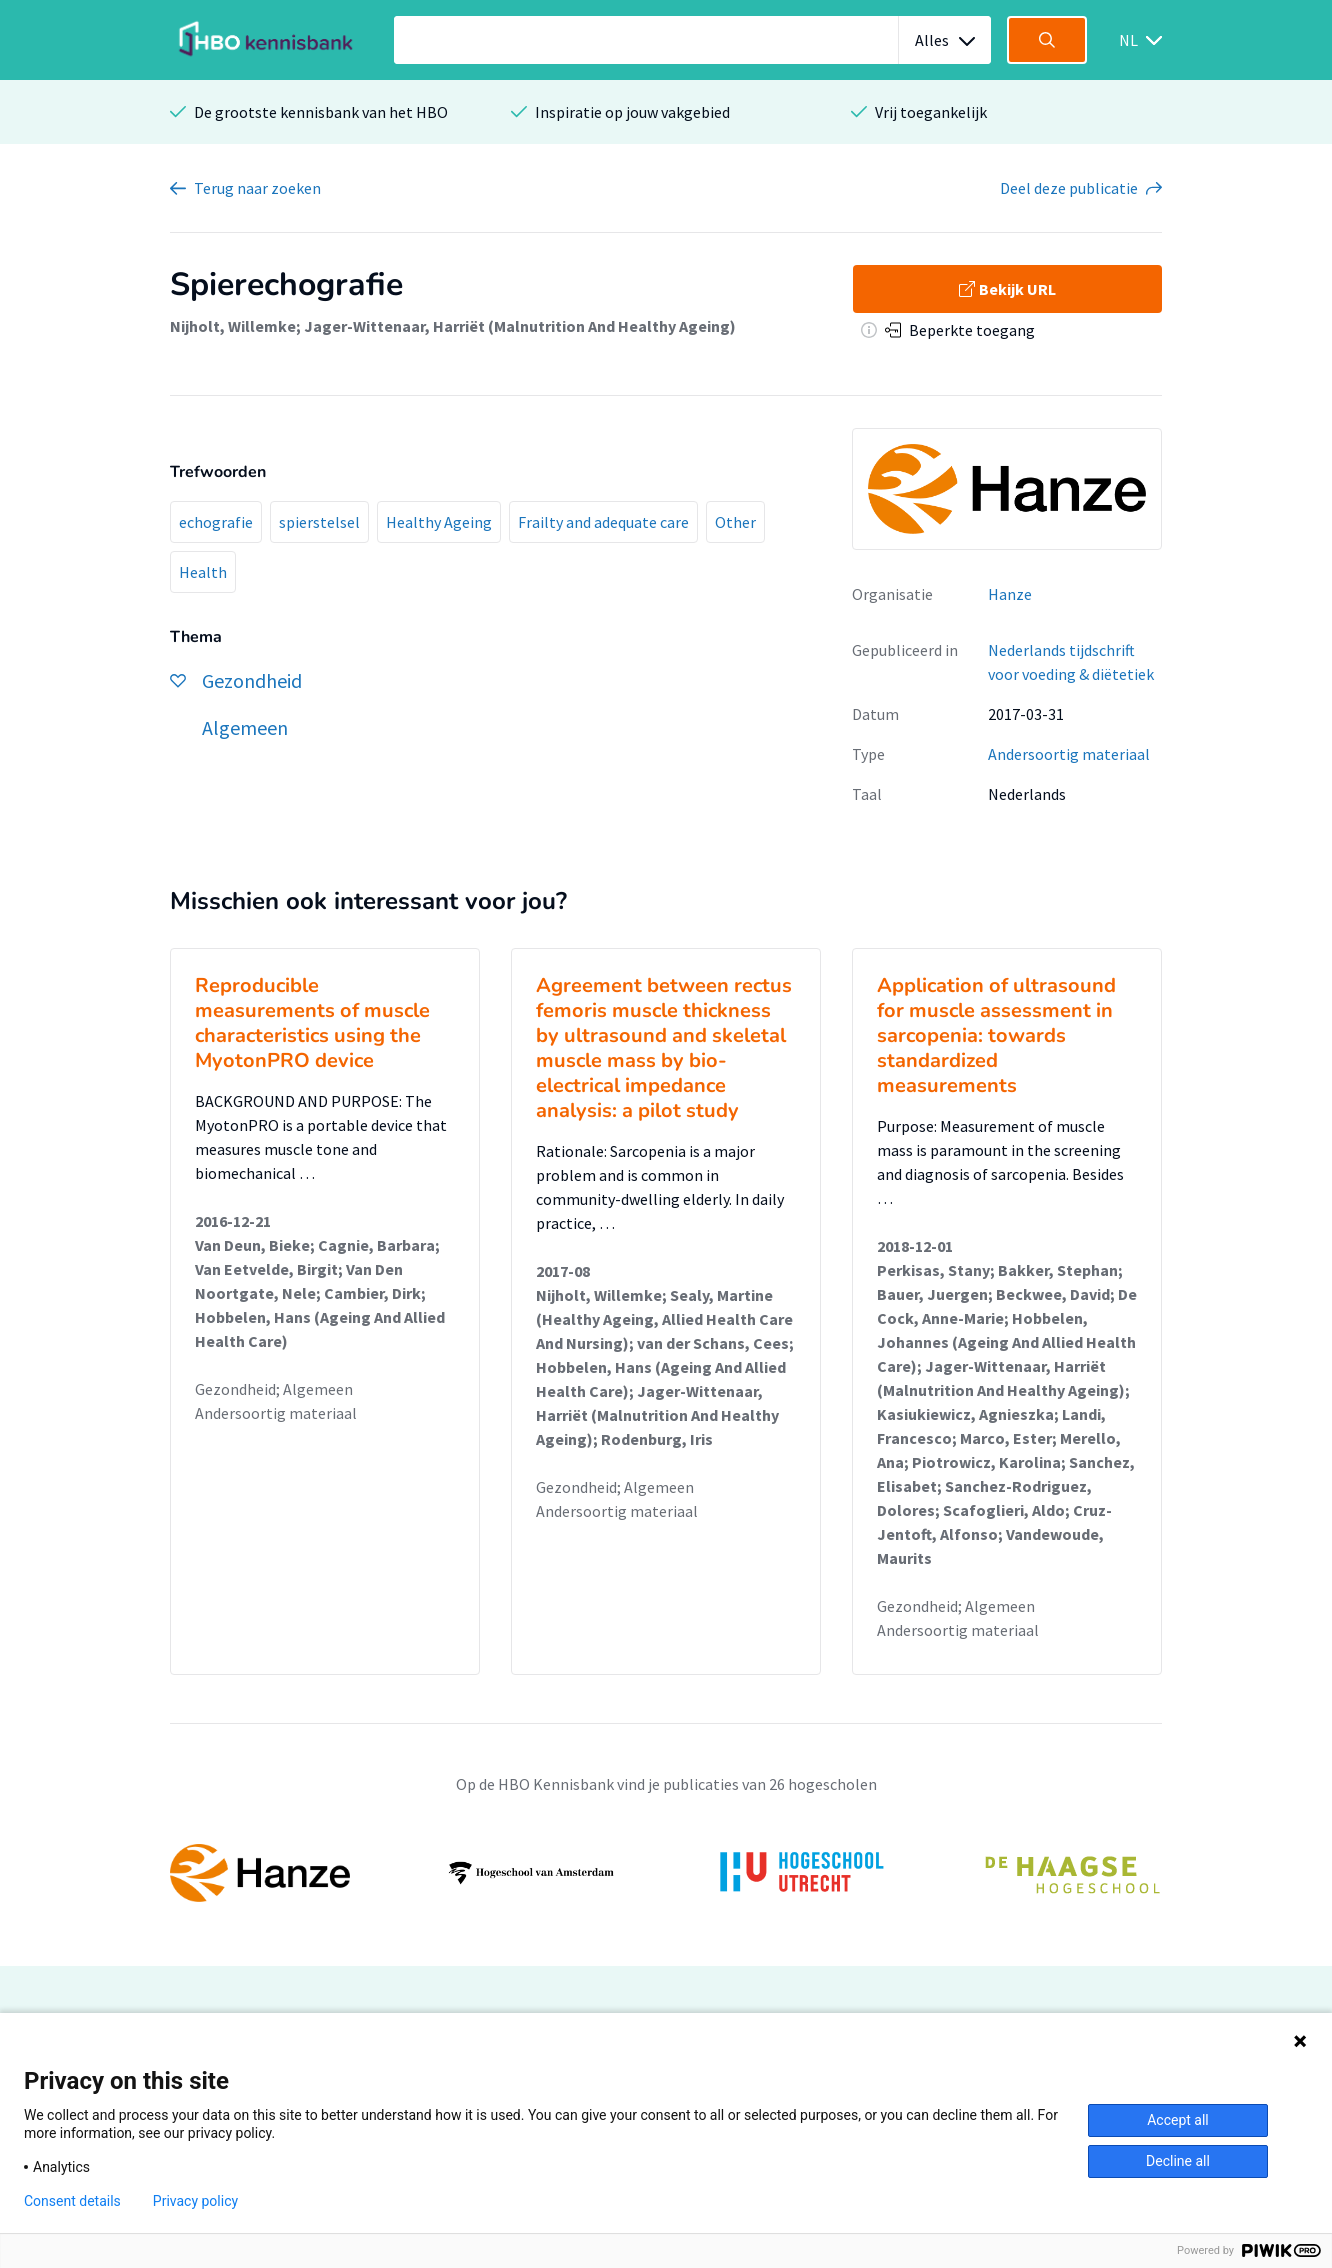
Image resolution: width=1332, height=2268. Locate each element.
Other (735, 522)
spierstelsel (319, 522)
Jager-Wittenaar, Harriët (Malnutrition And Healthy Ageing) (520, 326)
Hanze (1010, 594)
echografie (216, 522)
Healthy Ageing (439, 522)
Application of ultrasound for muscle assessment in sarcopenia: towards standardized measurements (996, 1035)
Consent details (72, 2201)
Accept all (1178, 2120)
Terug (257, 188)
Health (203, 572)
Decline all (1178, 2161)
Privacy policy (195, 2201)
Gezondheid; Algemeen (274, 1389)
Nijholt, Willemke (233, 326)
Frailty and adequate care (603, 522)
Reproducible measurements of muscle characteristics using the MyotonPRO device (312, 1023)
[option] (666, 1873)
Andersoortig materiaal (1069, 754)
